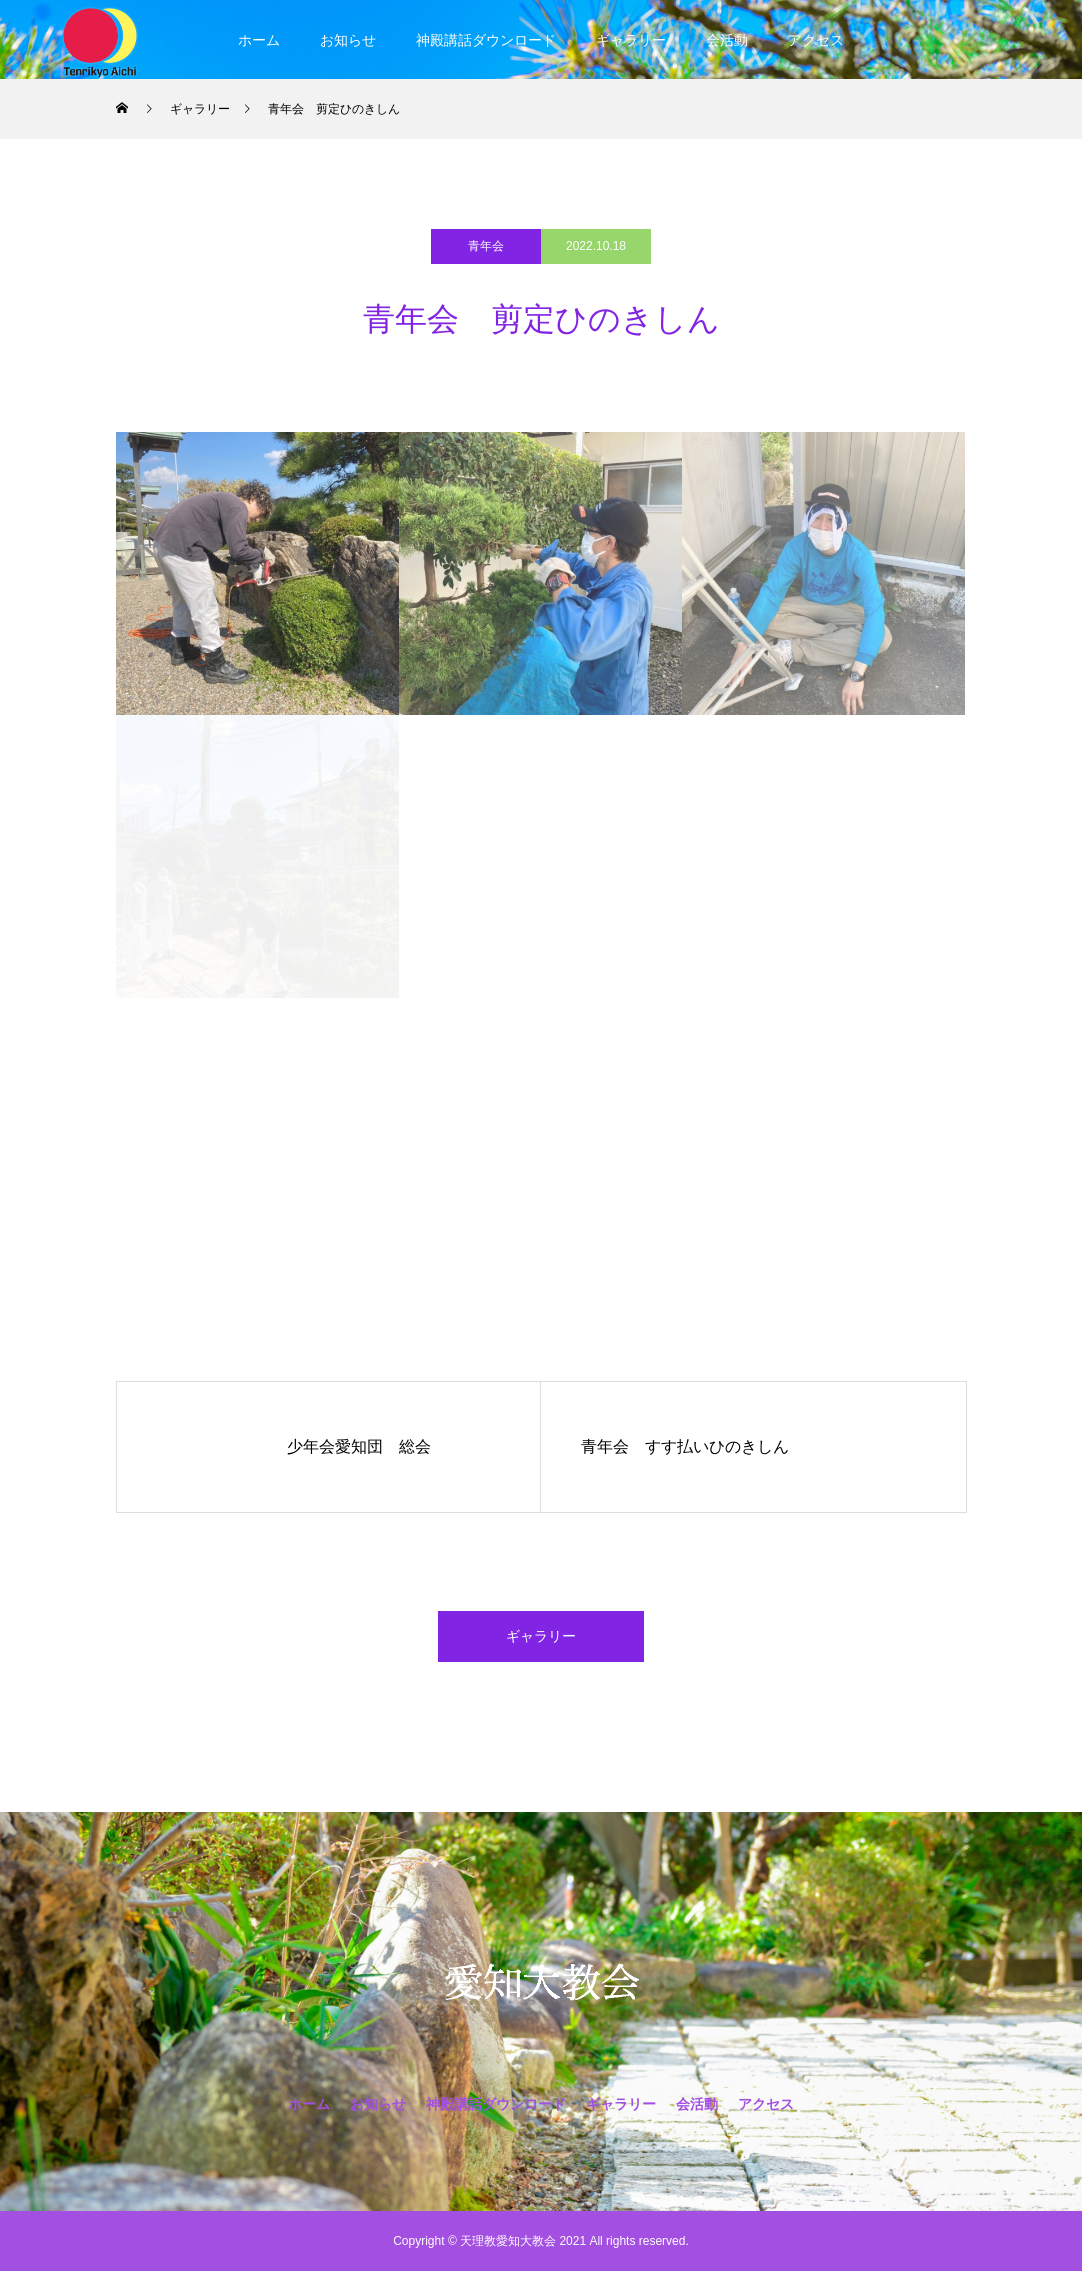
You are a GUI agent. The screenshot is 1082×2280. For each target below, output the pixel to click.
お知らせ (348, 40)
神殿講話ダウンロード (486, 40)
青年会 (486, 246)
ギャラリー (631, 40)
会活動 (727, 40)
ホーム (259, 40)
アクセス (816, 40)
